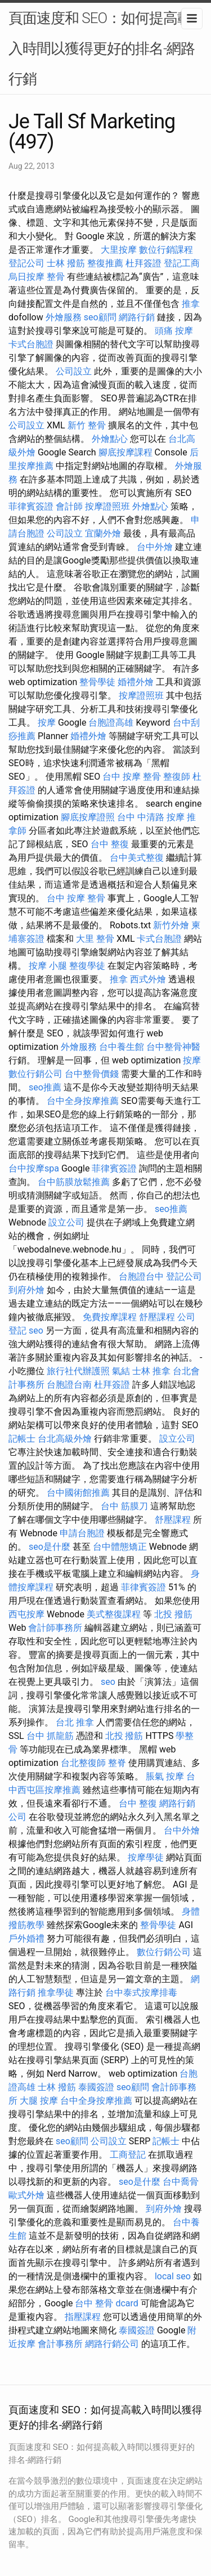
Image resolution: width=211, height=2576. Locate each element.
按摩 (47, 722)
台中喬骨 (181, 2181)
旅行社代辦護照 (78, 1371)
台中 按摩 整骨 (131, 776)
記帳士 (21, 1438)
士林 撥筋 (66, 263)
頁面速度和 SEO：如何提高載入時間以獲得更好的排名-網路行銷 (101, 48)
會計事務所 (60, 2343)
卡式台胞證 (30, 344)
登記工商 (182, 263)
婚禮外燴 (136, 682)
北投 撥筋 (173, 1614)
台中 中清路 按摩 (151, 817)
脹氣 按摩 (165, 1776)
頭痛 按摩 (174, 330)
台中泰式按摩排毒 (141, 1992)
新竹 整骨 (87, 425)
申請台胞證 (82, 1533)
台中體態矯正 (120, 1546)
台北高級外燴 (65, 1438)
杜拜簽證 (143, 263)
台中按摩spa (33, 1168)
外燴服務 (64, 317)
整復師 (176, 776)
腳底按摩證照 (88, 817)
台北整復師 (83, 1762)
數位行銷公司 (35, 1073)
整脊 (117, 1762)
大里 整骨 (95, 938)
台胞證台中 (141, 1276)
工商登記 (128, 2154)
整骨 (56, 276)
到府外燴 (26, 1290)
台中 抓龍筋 (50, 1735)
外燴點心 (110, 438)
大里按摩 (119, 249)
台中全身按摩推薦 (83, 1100)
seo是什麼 (49, 1546)
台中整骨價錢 (92, 1073)
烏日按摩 (26, 276)
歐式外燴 (26, 2195)
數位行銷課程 (166, 249)
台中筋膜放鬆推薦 (74, 1182)
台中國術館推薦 (78, 1492)
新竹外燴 (171, 925)
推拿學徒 (56, 1992)
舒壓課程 (157, 1317)
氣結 (121, 1371)
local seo (173, 2276)
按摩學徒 (146, 1857)
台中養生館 (121, 1046)
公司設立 (74, 371)
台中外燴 (155, 547)
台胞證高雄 (110, 722)
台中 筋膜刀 (124, 1506)
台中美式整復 (137, 857)
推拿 (191, 303)
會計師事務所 (55, 1627)
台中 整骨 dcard (106, 2303)
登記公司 (26, 263)
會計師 (69, 506)
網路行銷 (137, 317)
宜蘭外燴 (103, 533)
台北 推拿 (75, 1722)
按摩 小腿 (48, 965)
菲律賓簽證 (30, 506)
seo (36, 1330)
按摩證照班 (107, 506)
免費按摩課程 (110, 1317)
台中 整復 (110, 844)
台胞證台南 (69, 1384)
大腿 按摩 (39, 2100)
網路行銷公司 (112, 2343)
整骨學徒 (97, 682)
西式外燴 (148, 979)
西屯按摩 (26, 1614)
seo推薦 (45, 1087)
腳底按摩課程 (125, 452)
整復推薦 (105, 263)
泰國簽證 (96, 2087)
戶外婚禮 (26, 1938)
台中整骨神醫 (173, 1046)
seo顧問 (100, 317)
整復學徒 (87, 965)
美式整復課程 (114, 1614)
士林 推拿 (151, 1371)
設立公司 (66, 1222)
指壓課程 (83, 2316)
